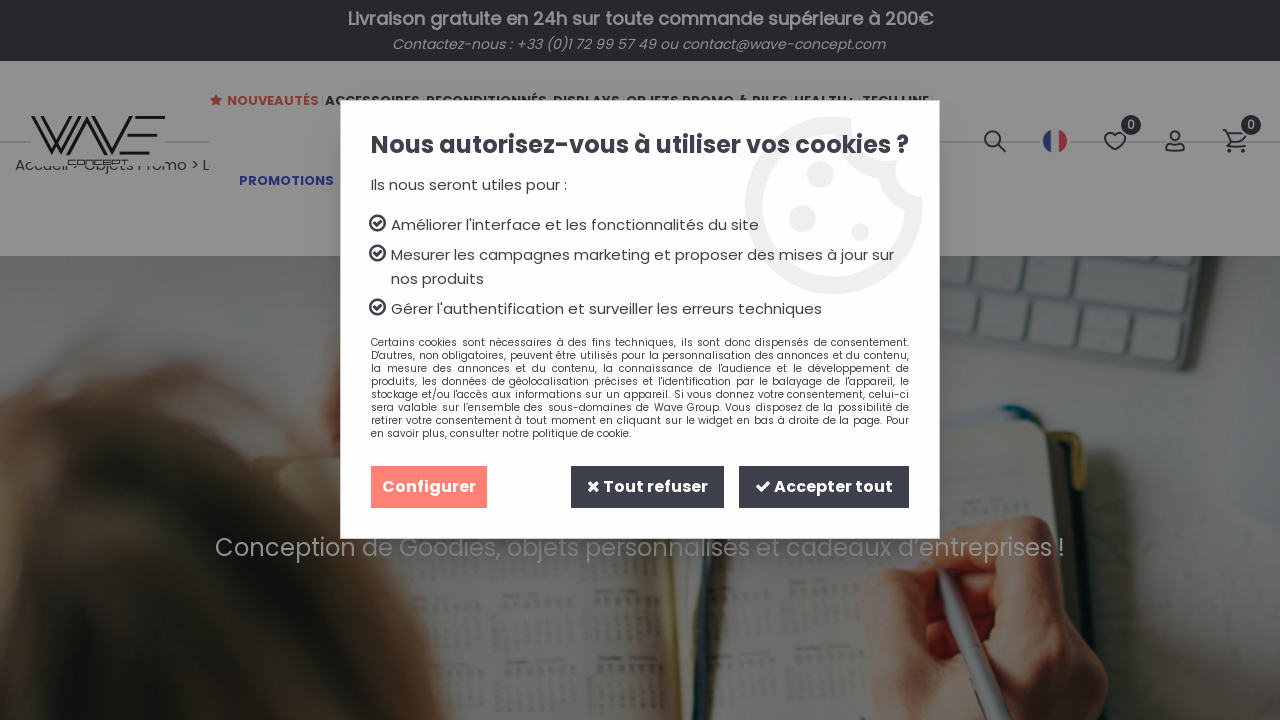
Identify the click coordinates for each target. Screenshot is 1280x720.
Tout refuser (647, 486)
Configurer (429, 486)
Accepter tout (824, 486)
